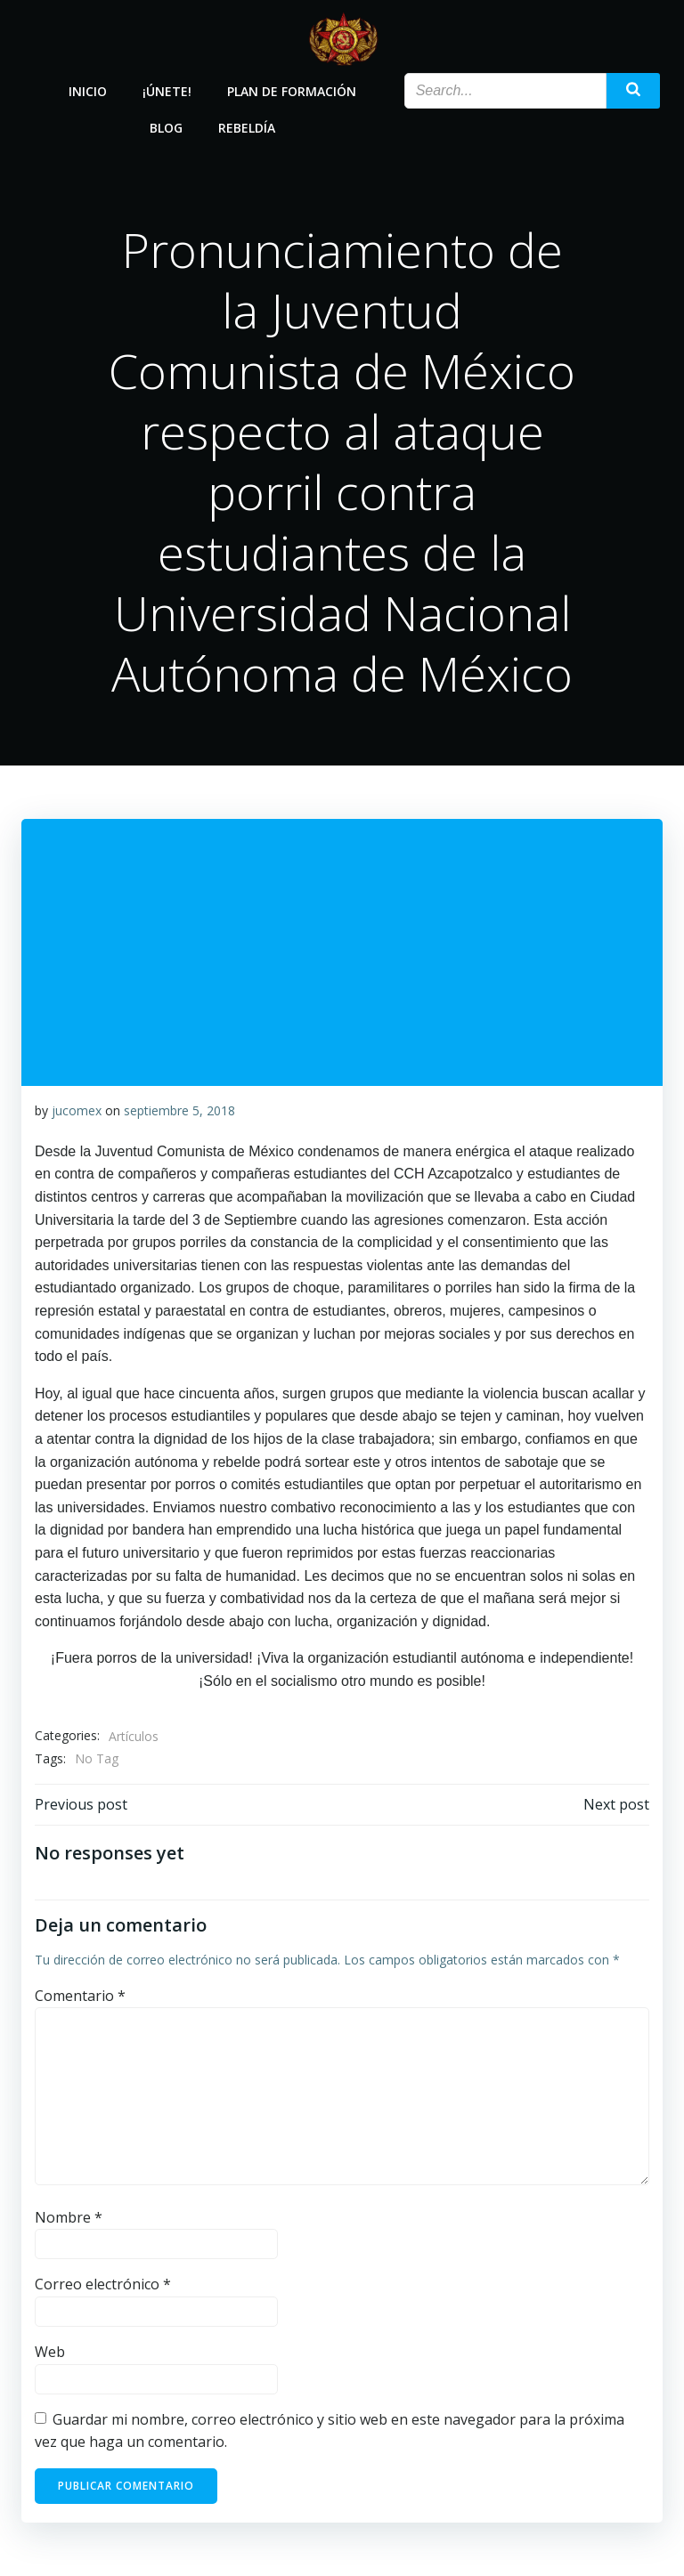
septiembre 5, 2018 (179, 1110)
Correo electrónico (103, 2284)
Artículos (134, 1736)
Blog (166, 127)
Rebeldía (246, 127)
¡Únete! (166, 91)
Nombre (68, 2217)
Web (50, 2351)
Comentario (80, 1995)
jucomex (77, 1110)
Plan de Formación (291, 91)
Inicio (88, 91)
